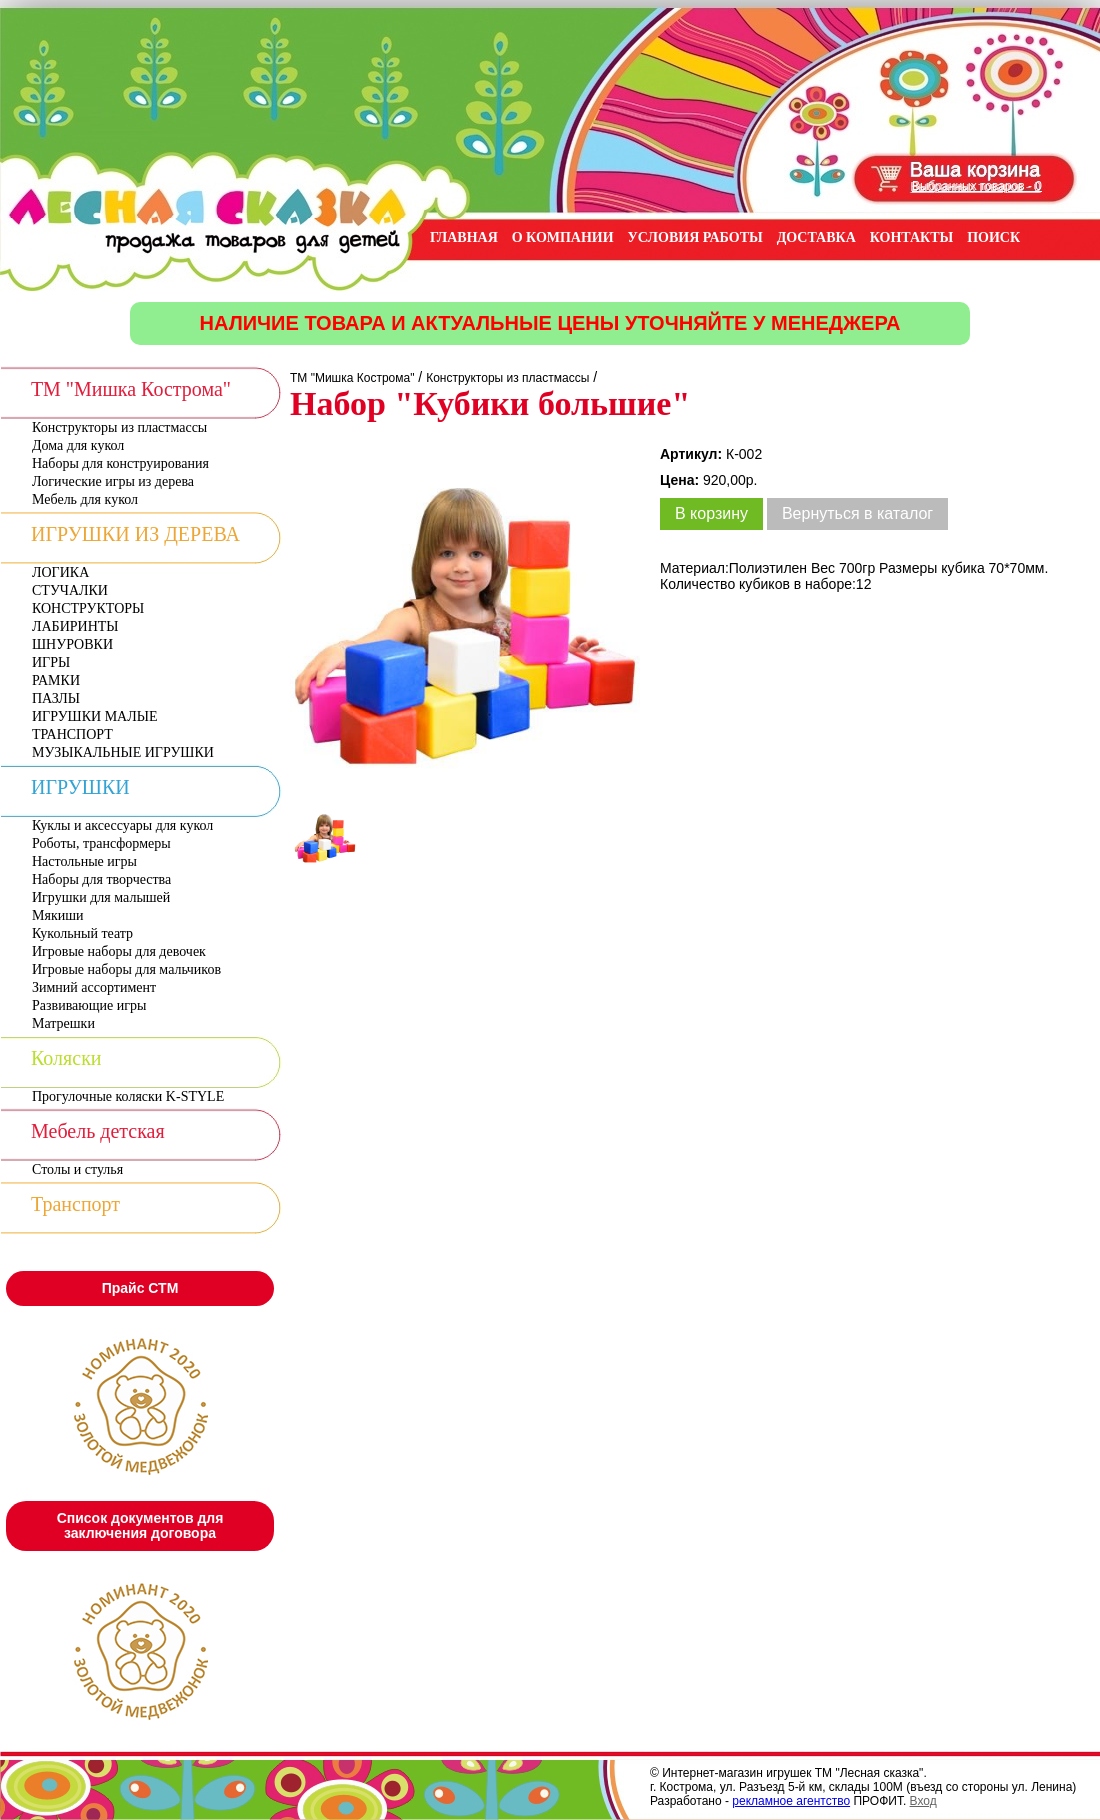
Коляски (66, 1058)
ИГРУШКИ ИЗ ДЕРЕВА (135, 534)
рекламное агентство (791, 1801)
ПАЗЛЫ (56, 698)
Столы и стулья (77, 1169)
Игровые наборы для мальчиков (126, 969)
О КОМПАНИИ (563, 237)
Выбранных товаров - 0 (977, 186)
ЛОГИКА (60, 572)
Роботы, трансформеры (101, 843)
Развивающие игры (89, 1005)
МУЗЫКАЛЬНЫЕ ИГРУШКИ (123, 752)
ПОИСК (993, 237)
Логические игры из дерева (113, 481)
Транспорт (75, 1204)
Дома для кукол (78, 445)
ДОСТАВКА (816, 237)
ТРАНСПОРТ (72, 734)
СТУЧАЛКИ (70, 590)
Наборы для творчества (101, 879)
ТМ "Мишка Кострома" (131, 389)
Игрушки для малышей (101, 897)
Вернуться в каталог (857, 513)
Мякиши (57, 915)
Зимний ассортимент (94, 987)
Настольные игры (84, 861)
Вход (923, 1801)
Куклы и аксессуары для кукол (122, 825)
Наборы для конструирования (120, 463)
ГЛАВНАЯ (464, 237)
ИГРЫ (51, 662)
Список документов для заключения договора (140, 1525)
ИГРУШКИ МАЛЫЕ (94, 716)
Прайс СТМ (140, 1288)
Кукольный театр (82, 933)
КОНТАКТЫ (912, 237)
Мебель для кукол (85, 499)
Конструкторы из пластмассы (119, 427)
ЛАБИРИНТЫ (75, 626)
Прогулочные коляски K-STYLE (128, 1096)
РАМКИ (56, 680)
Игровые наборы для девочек (119, 951)
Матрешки (63, 1023)
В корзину (711, 513)
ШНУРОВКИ (72, 644)
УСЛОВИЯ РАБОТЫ (695, 237)
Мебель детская (98, 1131)
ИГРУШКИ (80, 787)
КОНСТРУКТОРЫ (88, 608)
